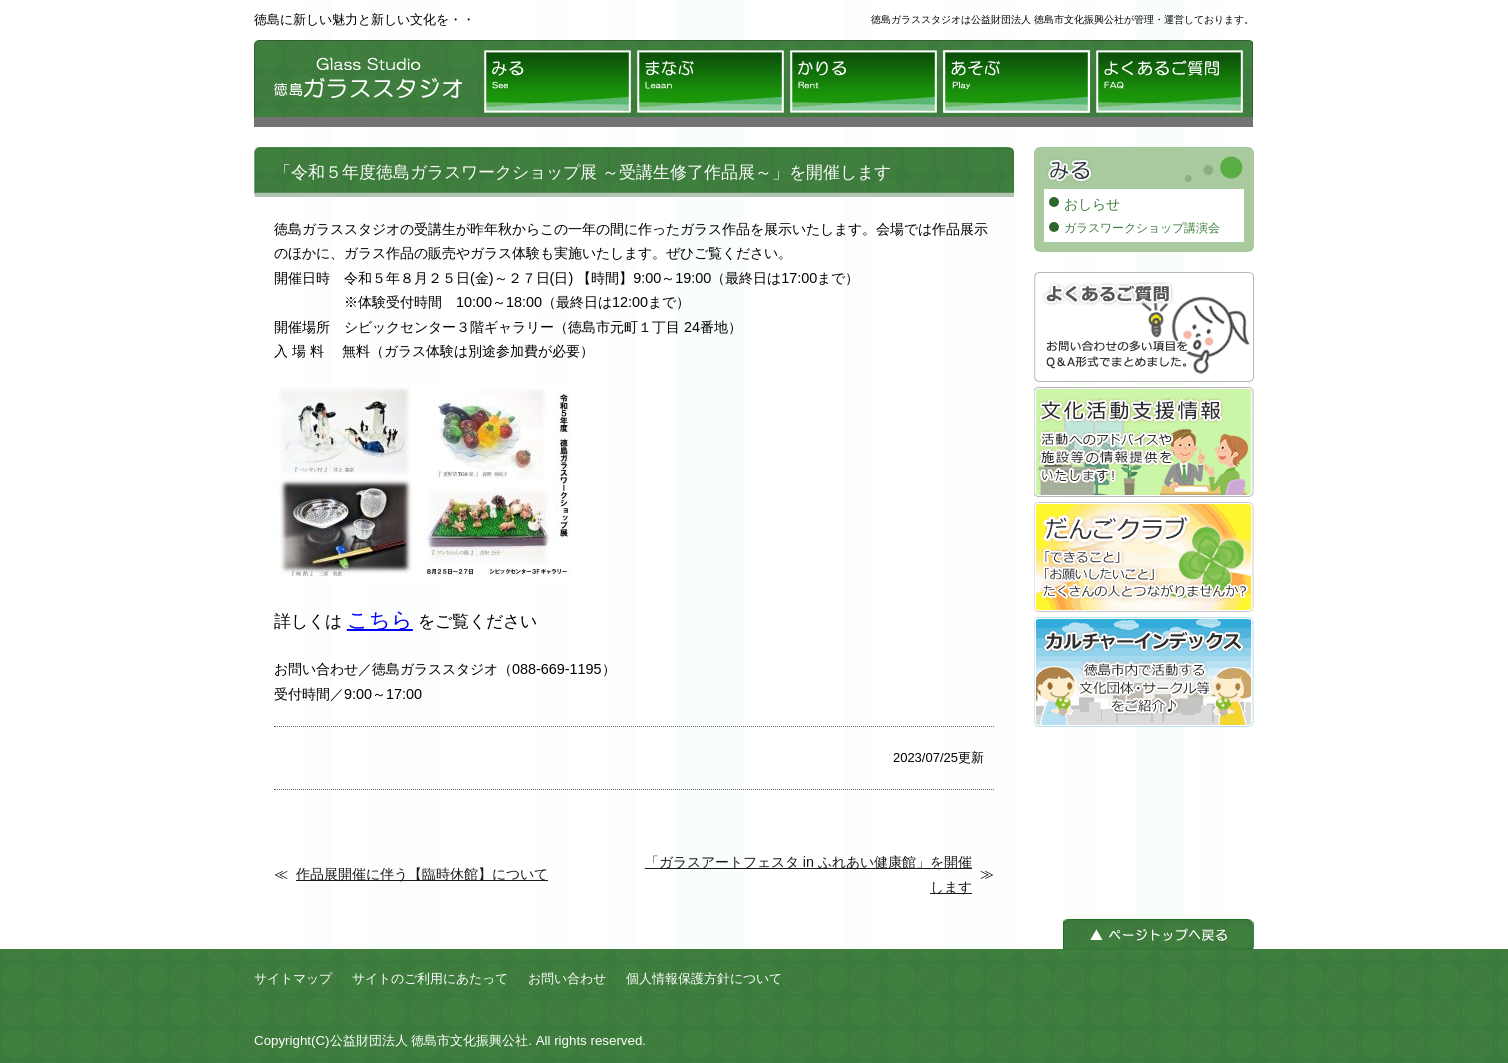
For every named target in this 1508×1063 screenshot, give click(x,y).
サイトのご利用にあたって (430, 978)
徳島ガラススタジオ (364, 83)
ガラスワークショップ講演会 (1142, 228)
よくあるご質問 (1169, 81)
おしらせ (1092, 204)
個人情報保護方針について (704, 978)
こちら (380, 619)
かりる (863, 81)
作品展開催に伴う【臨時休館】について (422, 874)
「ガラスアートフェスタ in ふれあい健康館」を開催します (808, 874)
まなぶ (710, 81)
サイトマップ (293, 978)
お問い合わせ (567, 978)
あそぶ (1016, 81)
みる (557, 81)
